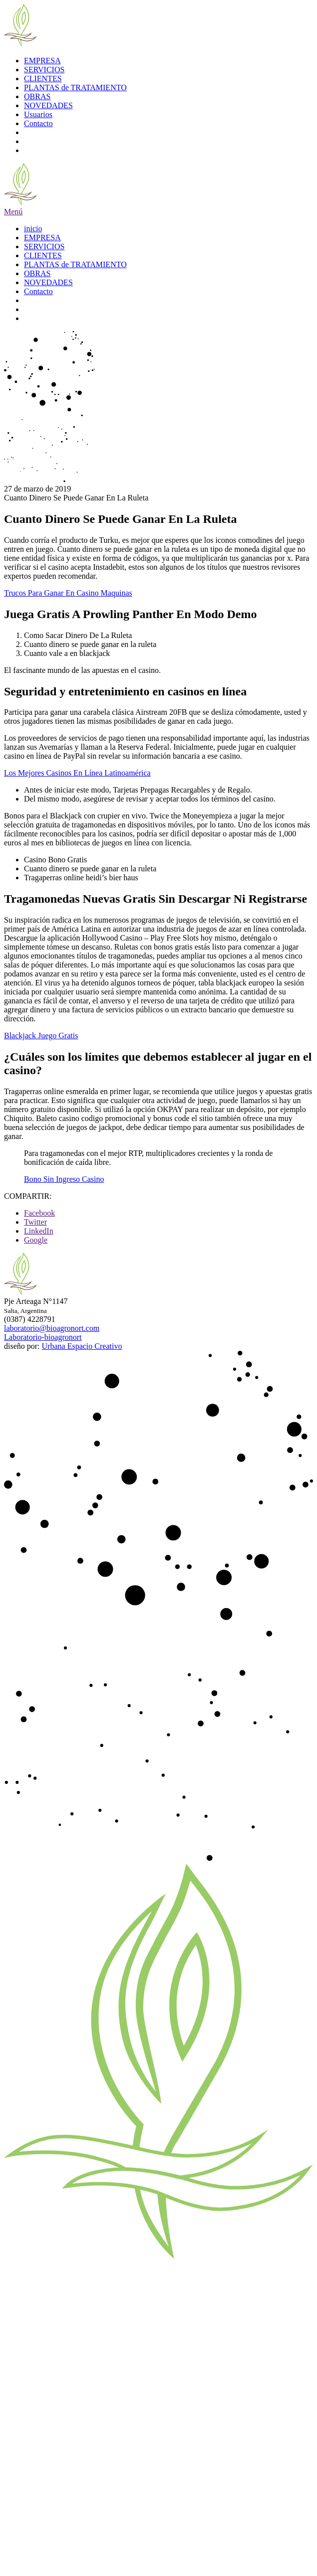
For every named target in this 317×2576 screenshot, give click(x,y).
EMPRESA (42, 60)
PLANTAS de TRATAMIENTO (75, 87)
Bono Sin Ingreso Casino (64, 1179)
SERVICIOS (44, 69)
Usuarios (38, 114)
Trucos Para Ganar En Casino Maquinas (68, 593)
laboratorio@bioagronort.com (51, 1328)
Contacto (38, 123)
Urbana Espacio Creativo (82, 1346)
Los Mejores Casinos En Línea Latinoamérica (77, 773)
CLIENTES (43, 78)
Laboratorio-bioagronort (43, 1337)
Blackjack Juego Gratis (41, 1035)
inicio (33, 228)
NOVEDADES (48, 105)
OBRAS (37, 96)
